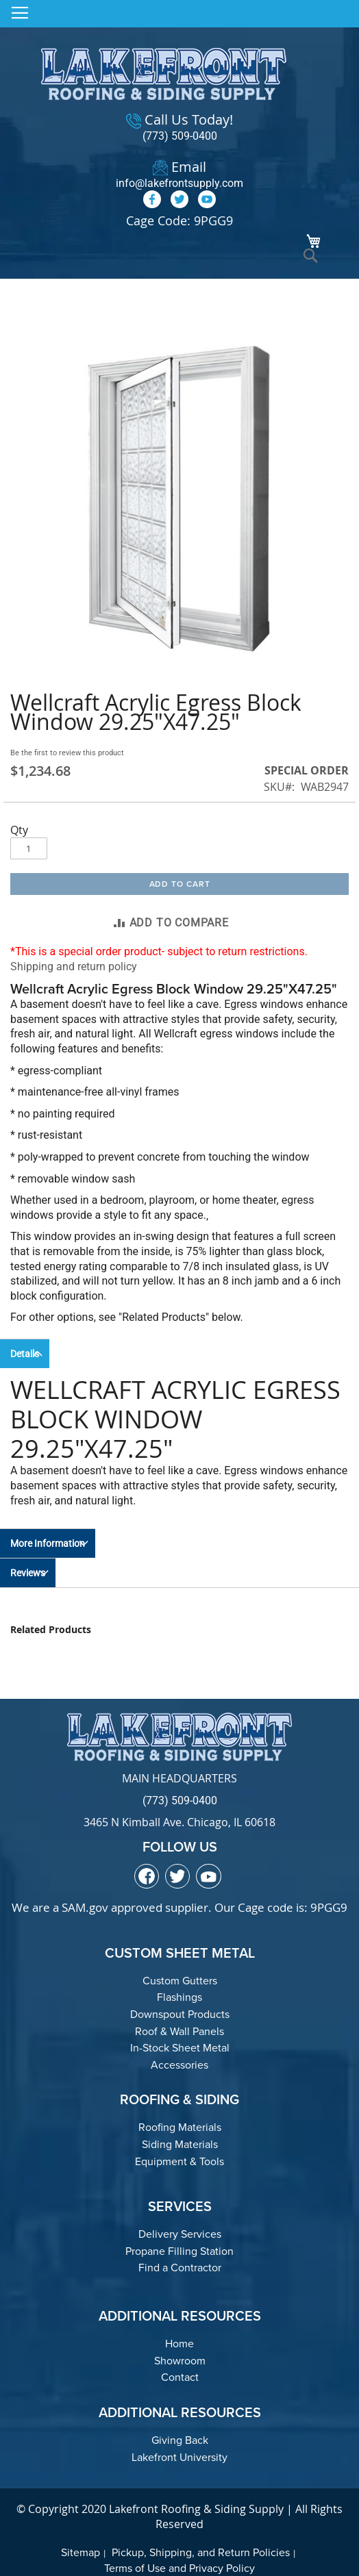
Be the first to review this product (67, 752)
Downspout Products (180, 2014)
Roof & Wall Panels (179, 2031)
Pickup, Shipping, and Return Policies (201, 2552)
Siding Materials (180, 2144)
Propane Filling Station (179, 2251)
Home (179, 2343)
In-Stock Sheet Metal (180, 2048)
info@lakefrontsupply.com (179, 183)
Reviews (27, 1572)
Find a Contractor (179, 2267)
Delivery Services (179, 2234)
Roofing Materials (179, 2127)
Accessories (179, 2065)
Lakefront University (179, 2457)
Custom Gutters (180, 1980)
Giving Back (179, 2440)
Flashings (179, 1997)
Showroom (180, 2361)
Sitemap (80, 2552)
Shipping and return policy (73, 966)
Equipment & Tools (179, 2161)
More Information (47, 1543)
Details (24, 1353)
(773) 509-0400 (180, 135)
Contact (180, 2377)
